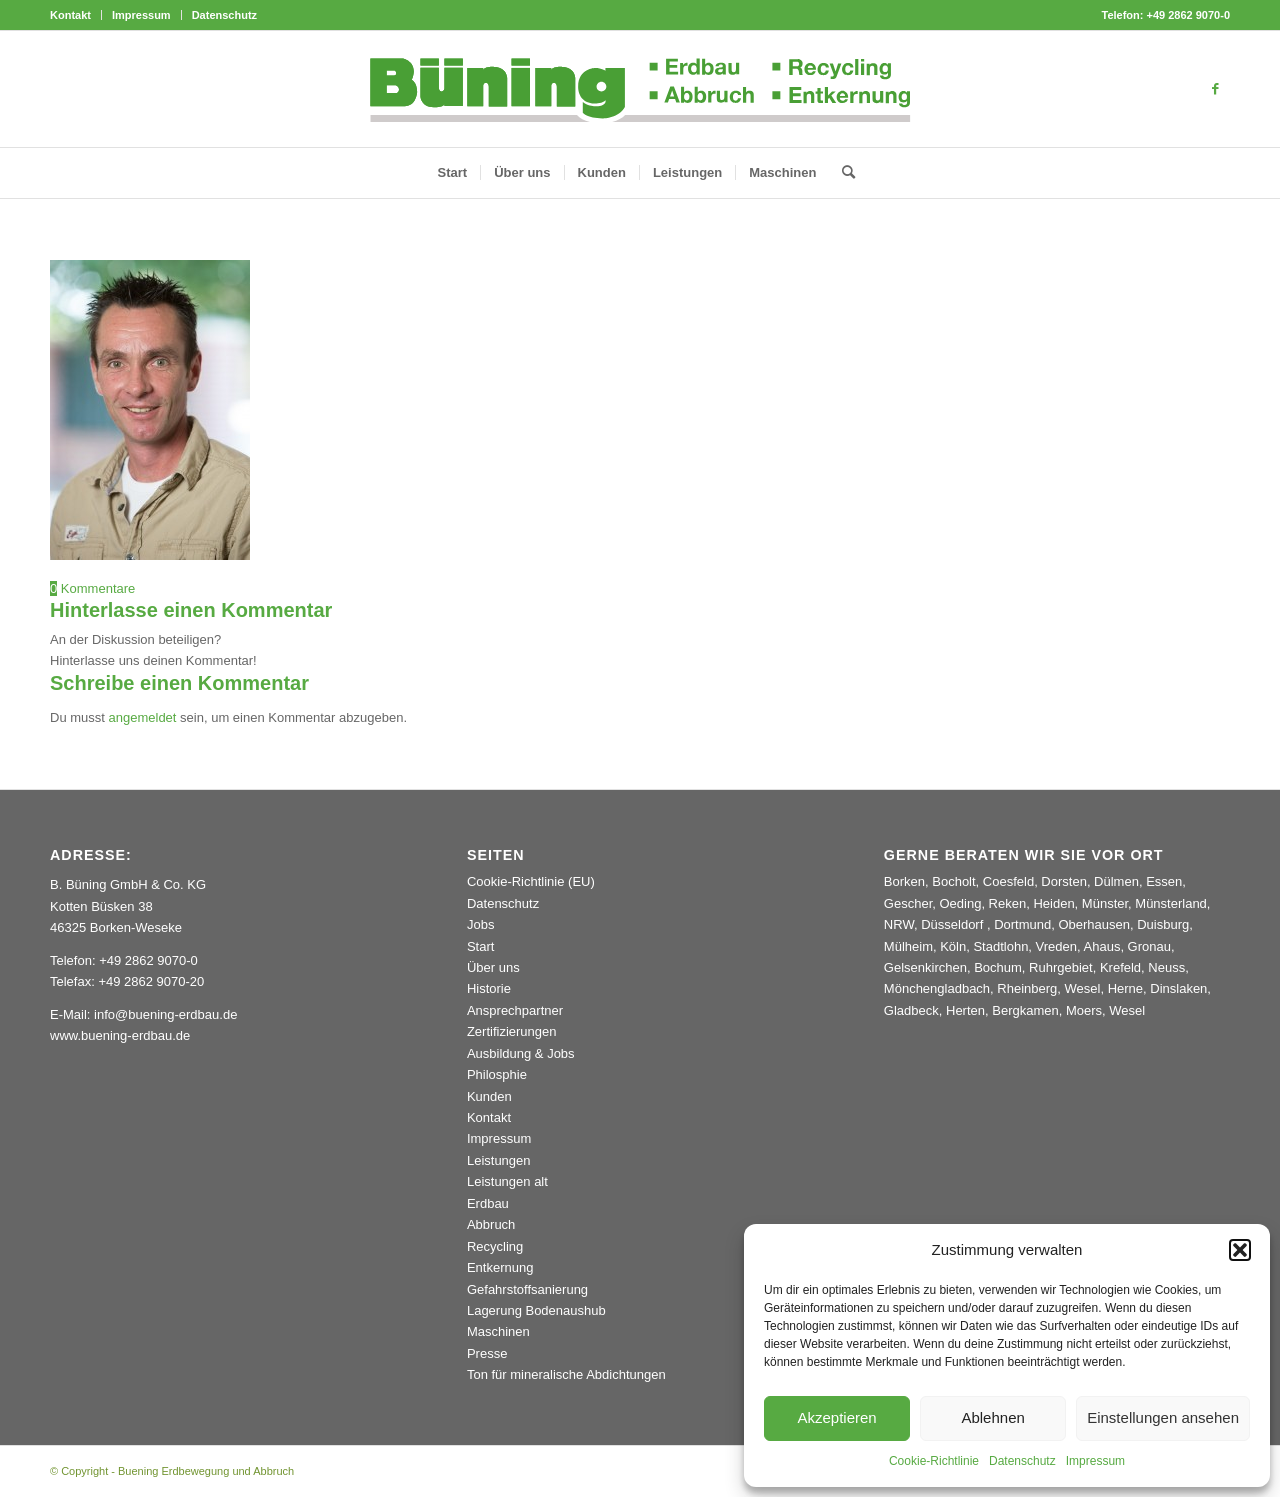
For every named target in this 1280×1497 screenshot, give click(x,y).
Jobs (480, 924)
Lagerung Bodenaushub (536, 1310)
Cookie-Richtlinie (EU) (531, 881)
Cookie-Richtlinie (934, 1461)
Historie (489, 988)
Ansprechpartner (515, 1010)
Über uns (493, 967)
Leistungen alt (507, 1181)
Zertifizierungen (512, 1031)
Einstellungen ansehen (1163, 1417)
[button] (1240, 1250)
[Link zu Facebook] (1215, 89)
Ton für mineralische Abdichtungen (566, 1374)
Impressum (1095, 1461)
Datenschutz (1022, 1461)
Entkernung (500, 1267)
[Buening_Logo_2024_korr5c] (640, 89)
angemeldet (143, 717)
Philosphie (497, 1074)
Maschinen (498, 1331)
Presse (487, 1353)
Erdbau (488, 1203)
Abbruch (491, 1224)
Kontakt (70, 15)
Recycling (495, 1246)
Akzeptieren (836, 1417)
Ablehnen (992, 1417)
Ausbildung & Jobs (521, 1053)
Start (480, 946)
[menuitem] (76, 15)
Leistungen (499, 1160)
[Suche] (842, 173)
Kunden (489, 1096)
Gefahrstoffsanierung (527, 1289)
